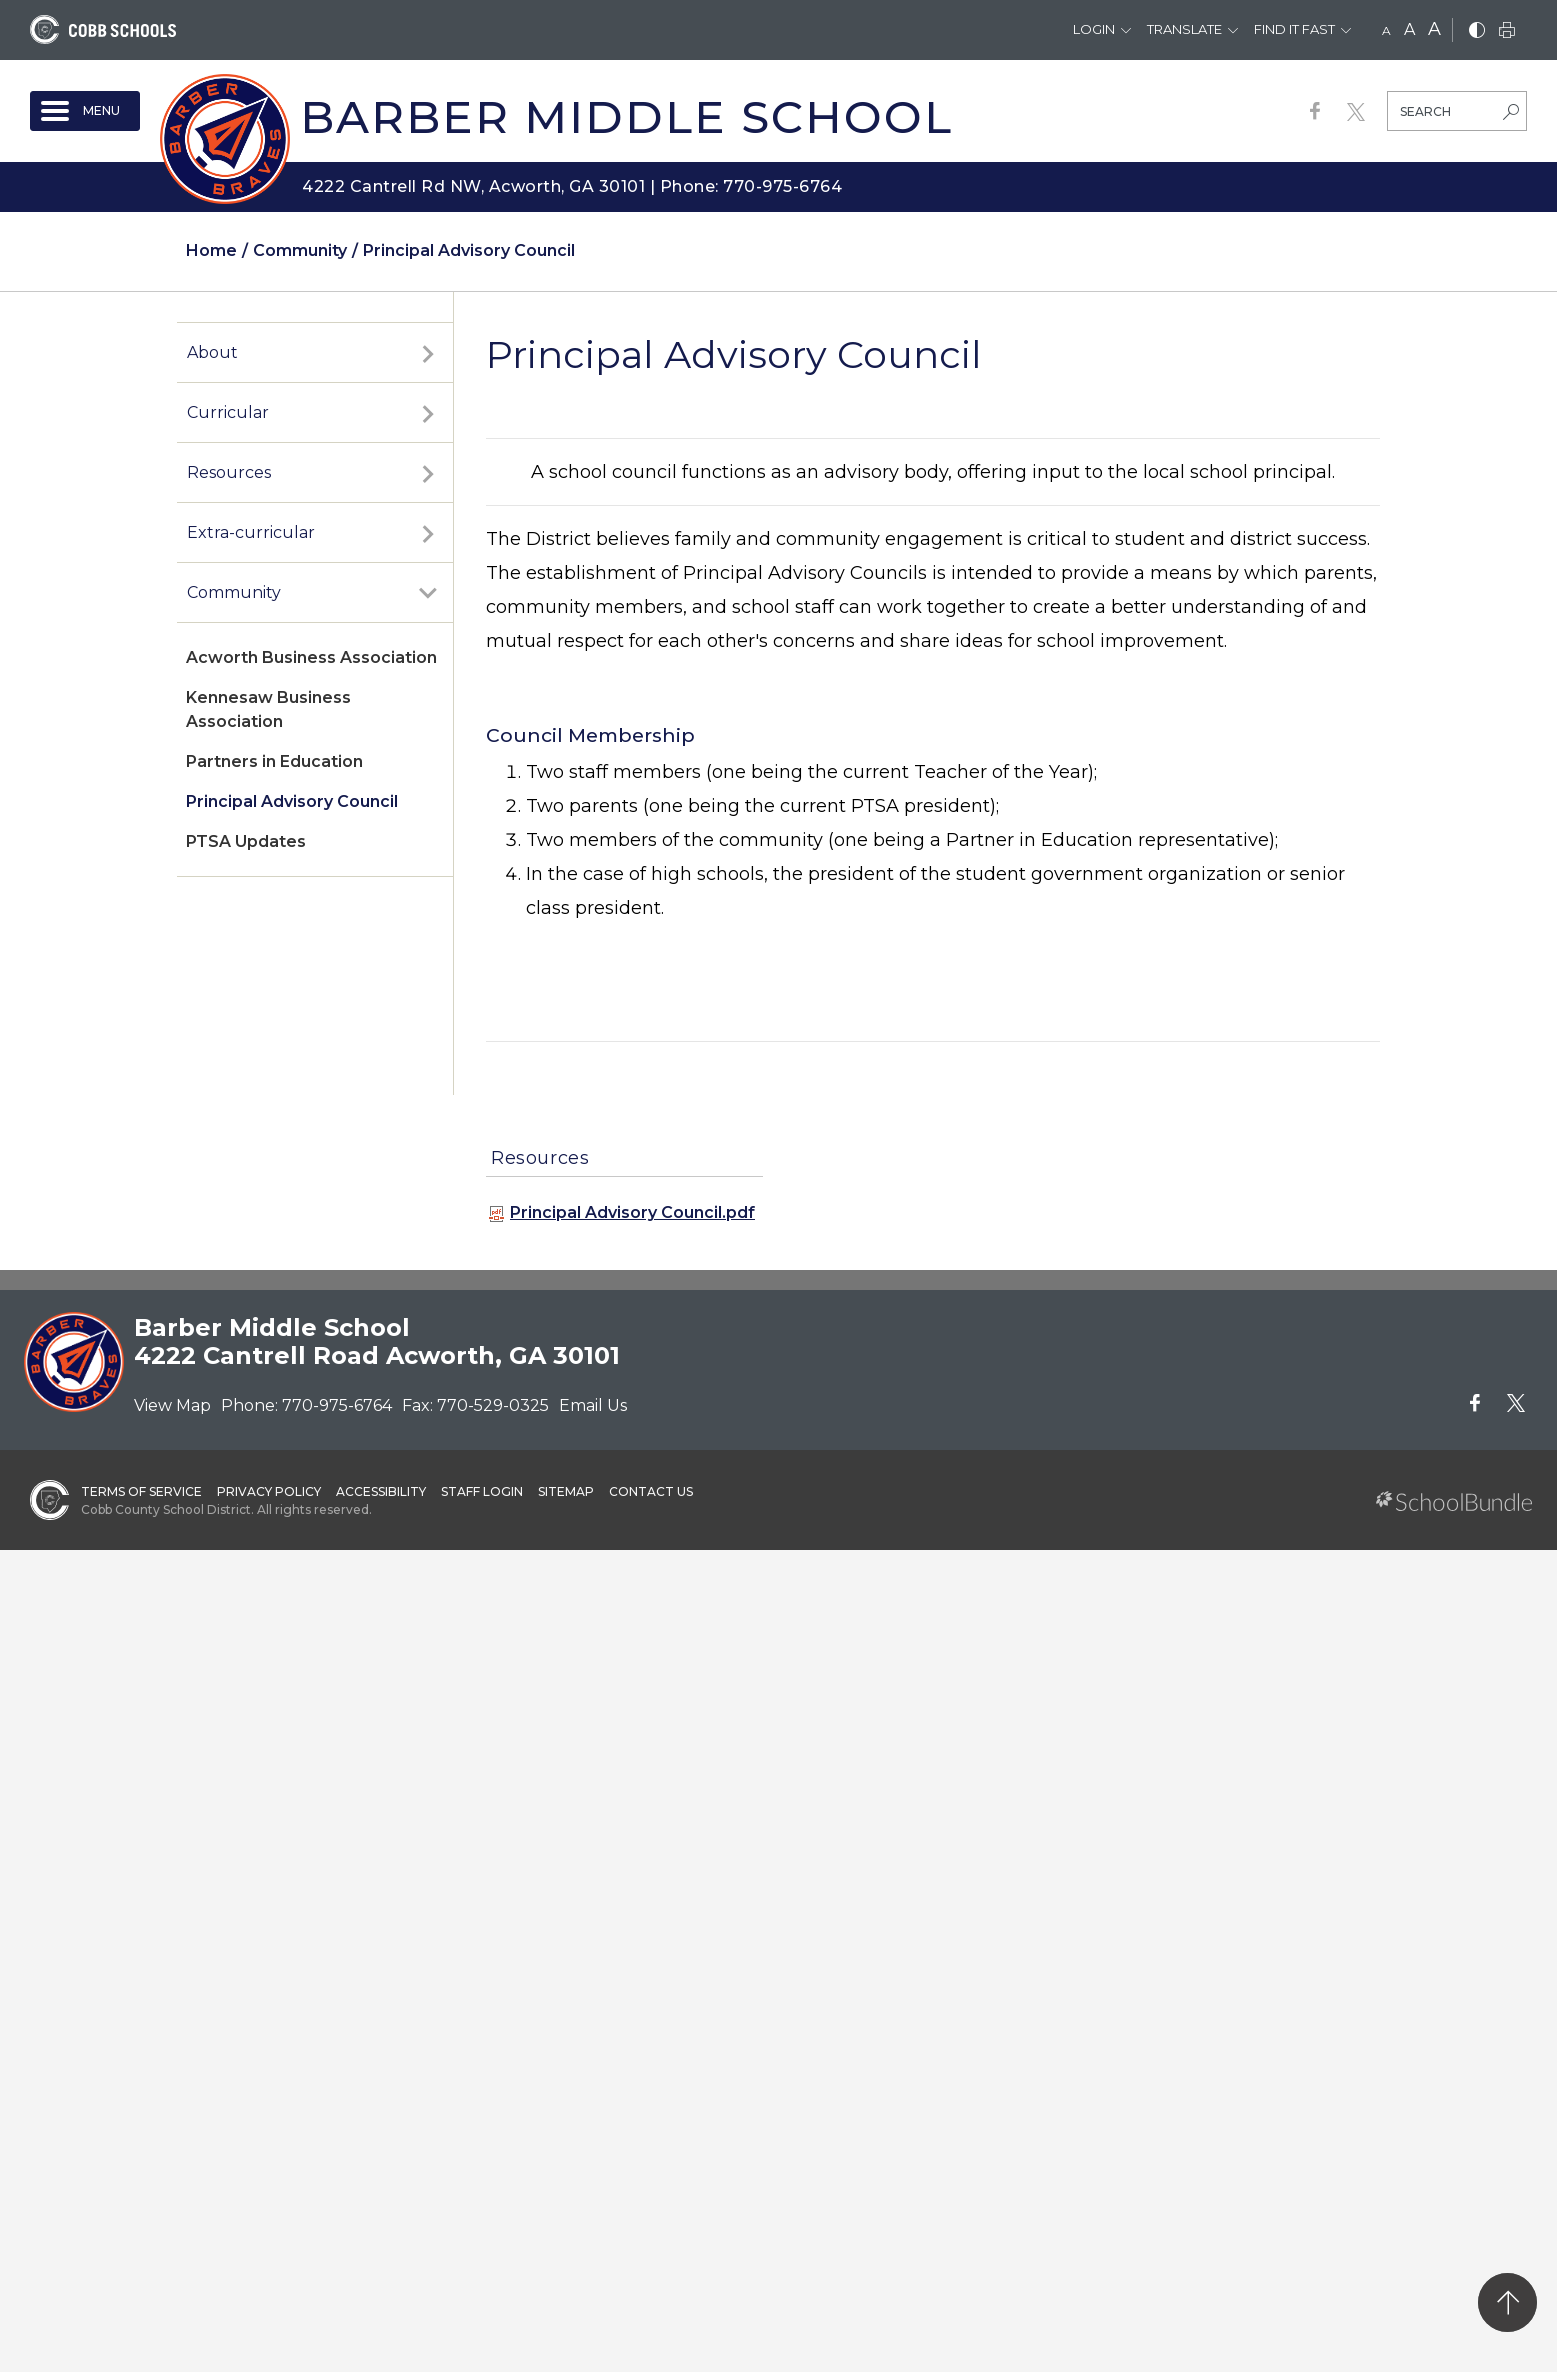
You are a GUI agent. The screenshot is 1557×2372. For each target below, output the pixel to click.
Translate (1184, 29)
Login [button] (1094, 29)
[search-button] (1511, 114)
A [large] (1434, 29)
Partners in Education (274, 761)
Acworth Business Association (311, 657)
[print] (1507, 31)
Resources (229, 472)
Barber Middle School (626, 116)
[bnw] (1477, 31)
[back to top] (1507, 2302)
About (212, 352)
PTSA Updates (246, 841)
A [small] (1386, 30)
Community (234, 592)
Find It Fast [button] (1294, 29)
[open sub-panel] (428, 353)
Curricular (228, 412)
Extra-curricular (251, 532)
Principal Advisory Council (292, 801)
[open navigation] (85, 111)
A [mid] (1409, 29)
